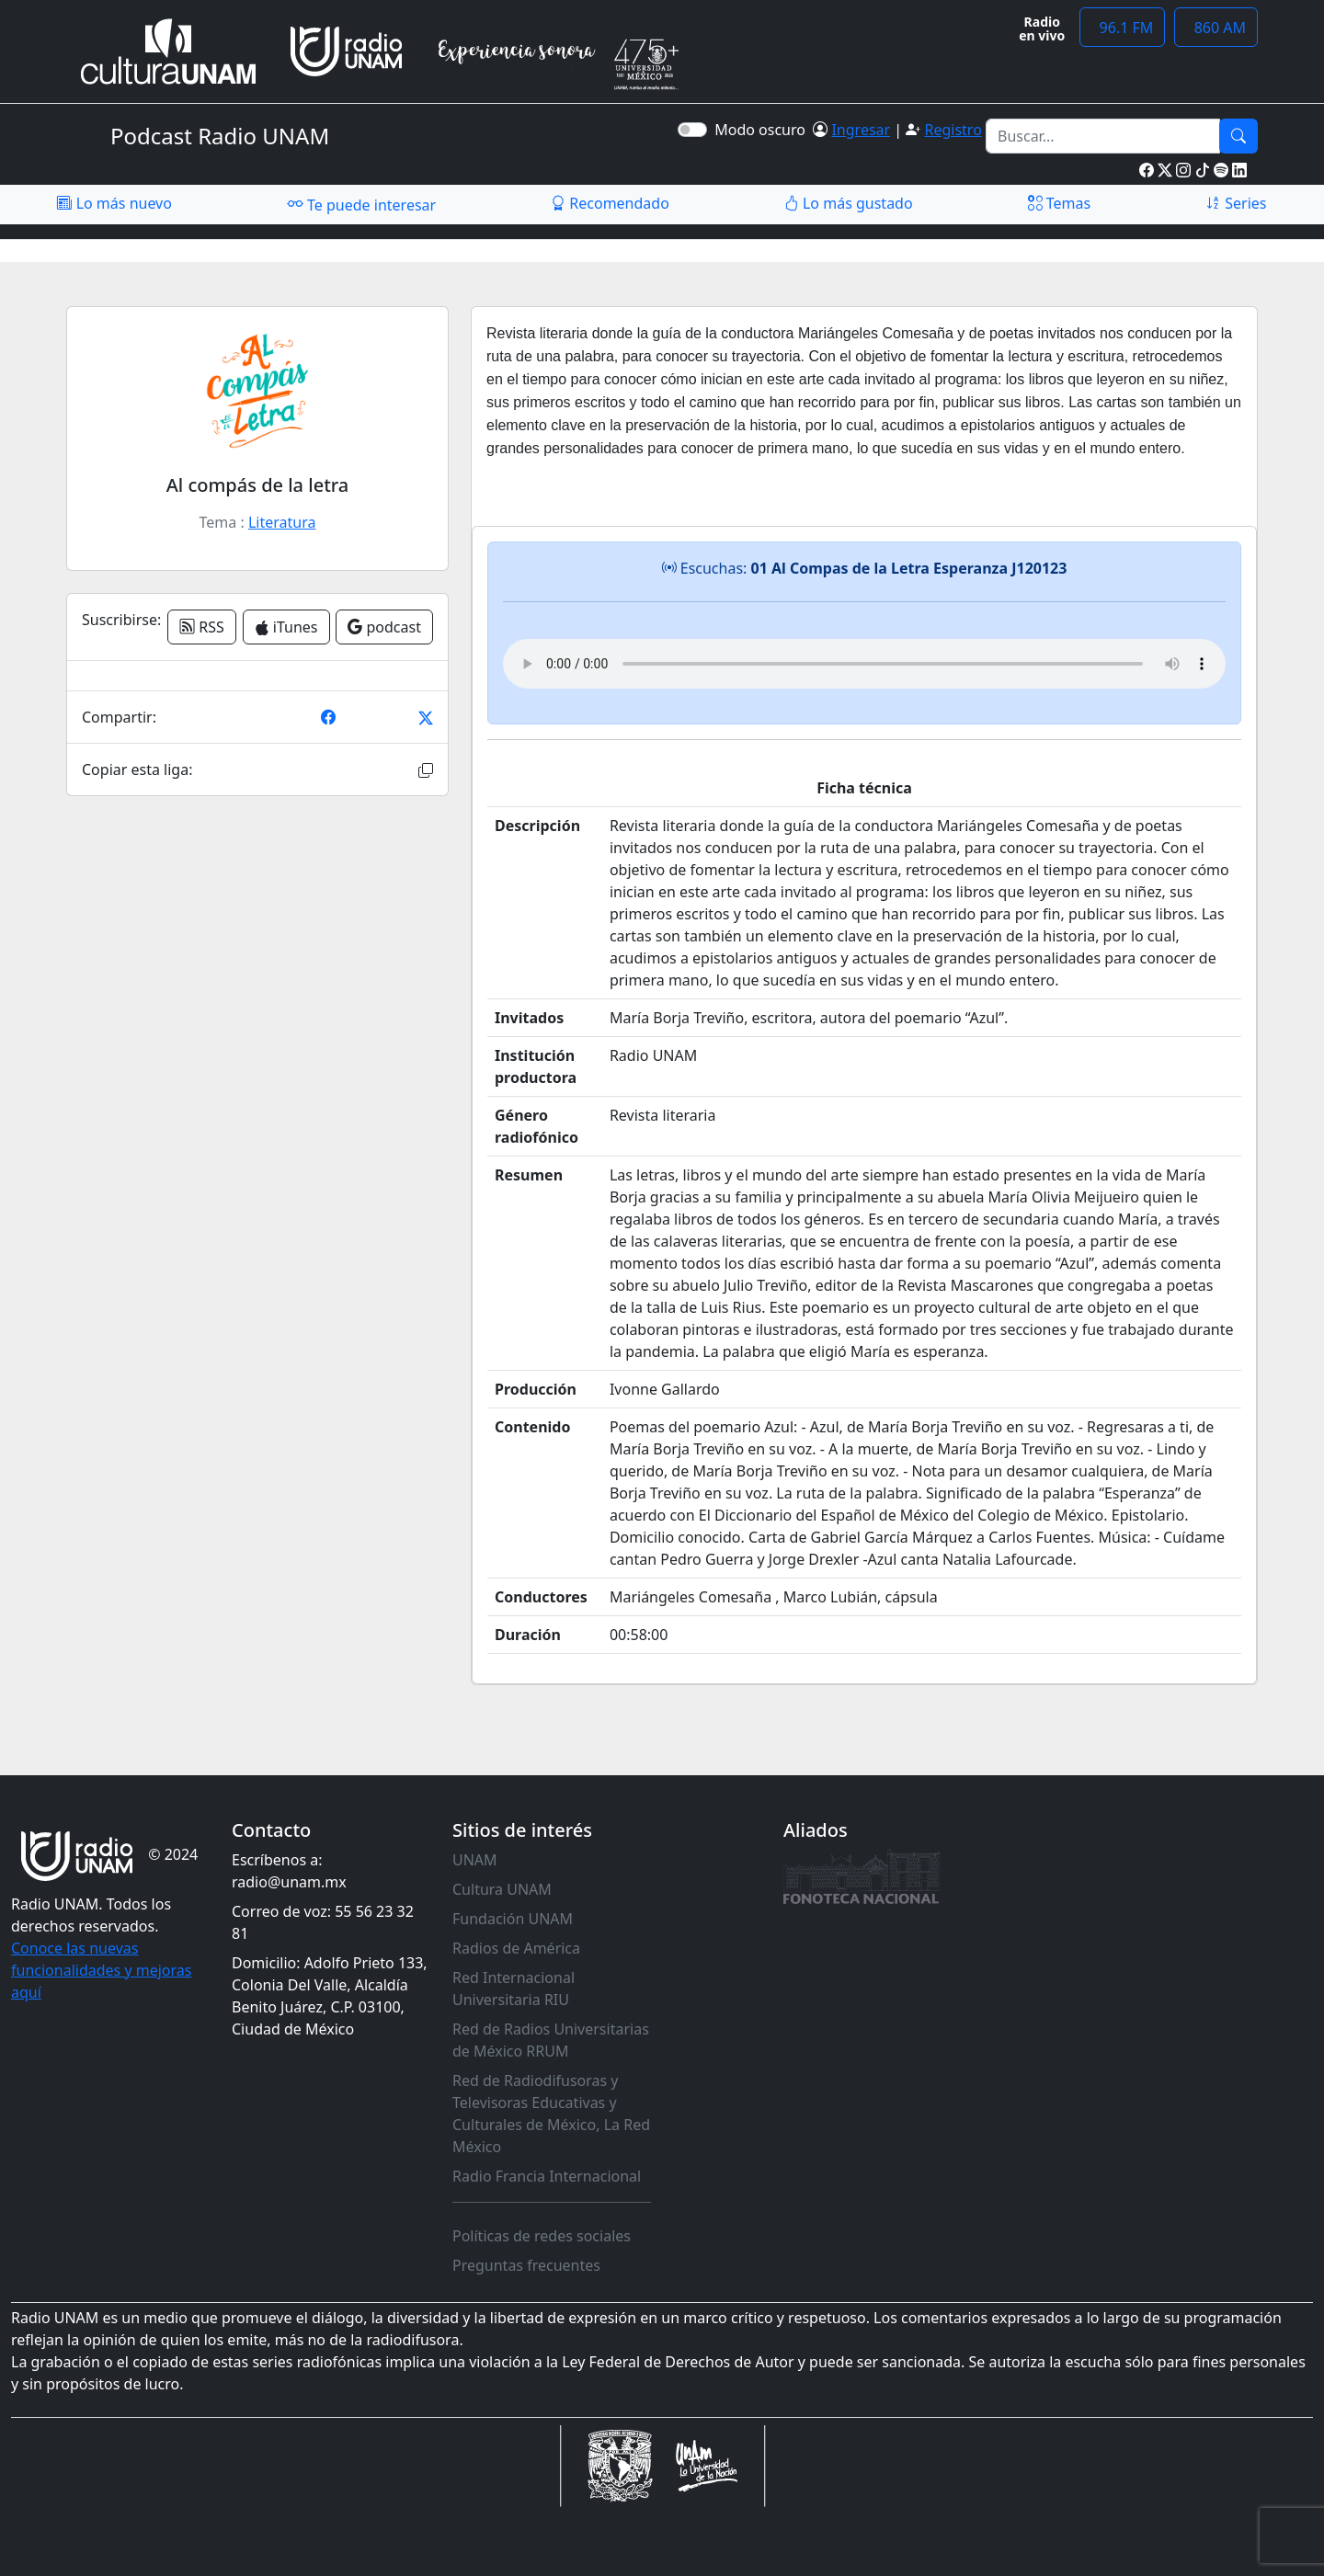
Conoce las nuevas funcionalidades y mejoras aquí (101, 1970)
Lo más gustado (848, 203)
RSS (201, 627)
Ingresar (860, 130)
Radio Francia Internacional (546, 2176)
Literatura (282, 522)
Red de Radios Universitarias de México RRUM (550, 2040)
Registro (952, 130)
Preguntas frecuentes (526, 2265)
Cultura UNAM (502, 1889)
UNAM (474, 1860)
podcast (384, 627)
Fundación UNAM (512, 1919)
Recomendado (610, 203)
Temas (1059, 203)
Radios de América (516, 1948)
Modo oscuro (763, 130)
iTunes (286, 627)
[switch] (692, 129)
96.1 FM (1122, 27)
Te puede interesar (361, 204)
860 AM (1216, 27)
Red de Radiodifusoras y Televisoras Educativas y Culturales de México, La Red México (551, 2113)
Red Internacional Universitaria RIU (513, 1988)
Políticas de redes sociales (541, 2236)
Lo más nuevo (114, 203)
